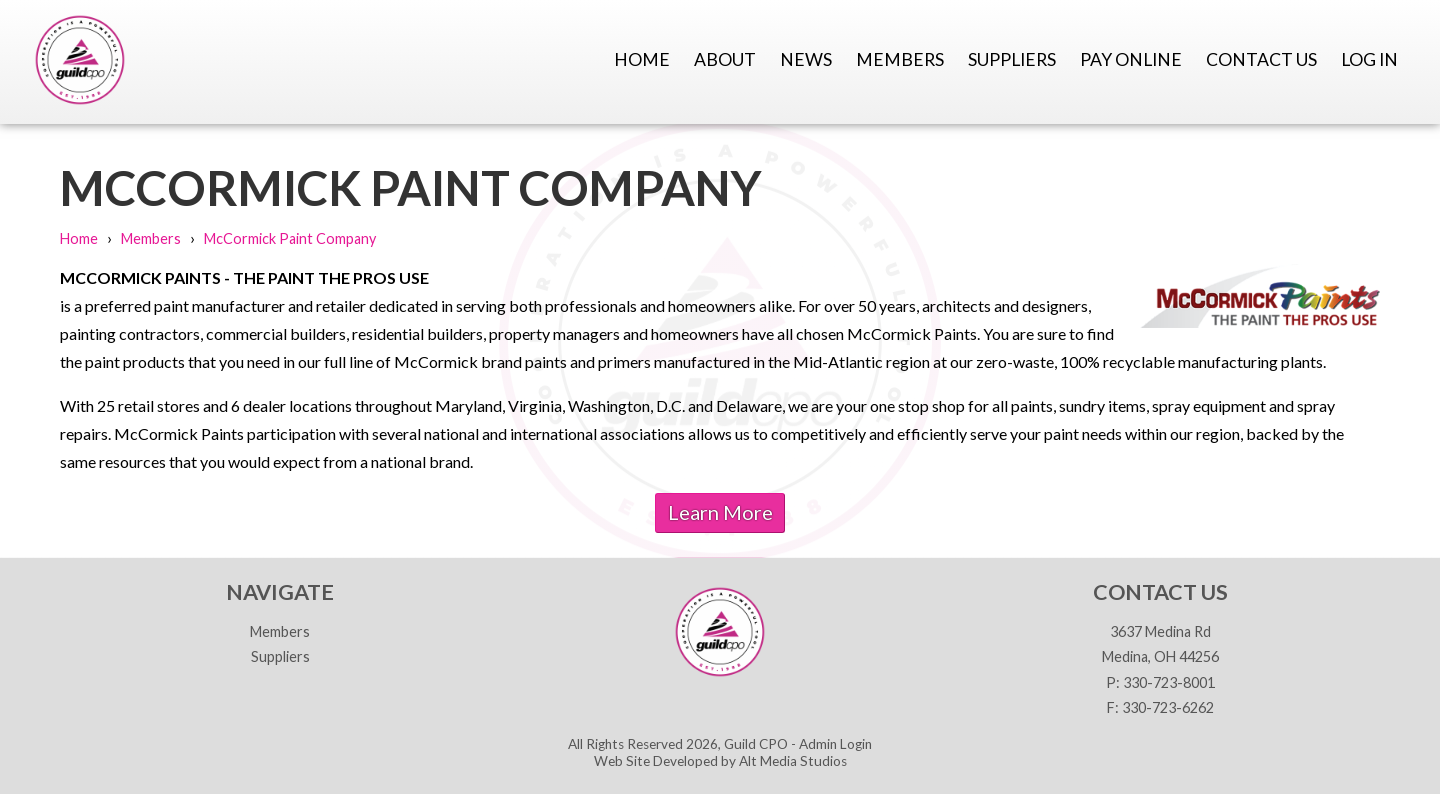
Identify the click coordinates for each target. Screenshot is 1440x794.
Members (900, 59)
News (806, 59)
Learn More (720, 512)
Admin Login (835, 744)
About (725, 59)
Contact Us (1261, 59)
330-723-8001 (1169, 682)
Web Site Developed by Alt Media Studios (720, 761)
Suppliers (1012, 59)
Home (642, 59)
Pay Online (1131, 59)
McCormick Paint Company (290, 238)
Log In (1369, 59)
